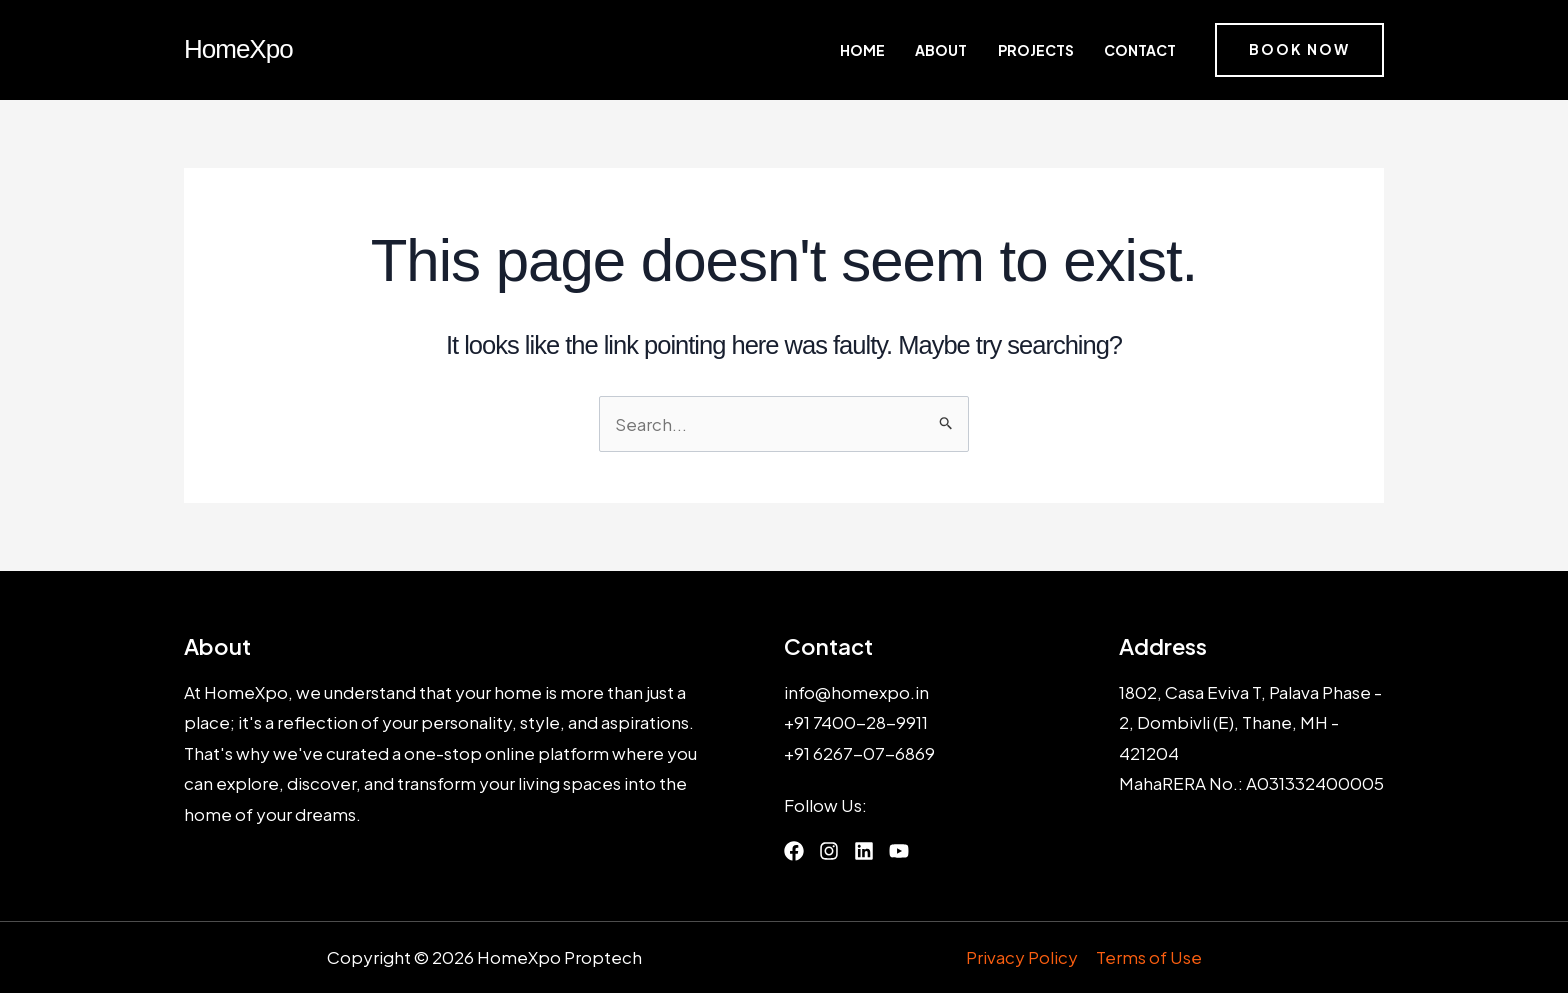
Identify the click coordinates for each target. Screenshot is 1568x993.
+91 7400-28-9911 (856, 722)
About (970, 50)
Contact (1142, 50)
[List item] (794, 852)
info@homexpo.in (856, 692)
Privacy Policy (1023, 958)
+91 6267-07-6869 (860, 753)
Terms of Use (1149, 958)
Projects (1051, 50)
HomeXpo (238, 49)
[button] (1299, 50)
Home (904, 50)
